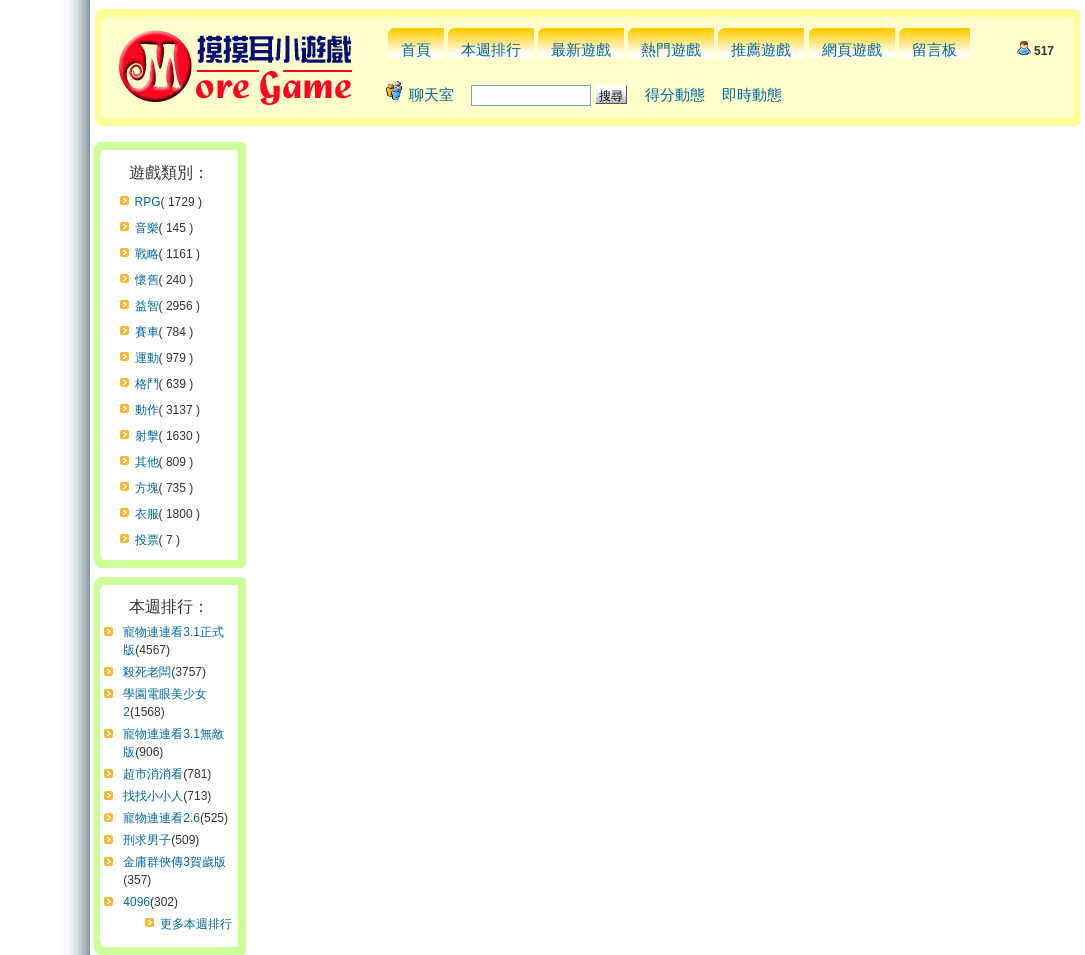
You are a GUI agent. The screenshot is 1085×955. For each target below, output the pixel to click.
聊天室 (431, 94)
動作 (147, 410)
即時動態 (752, 94)
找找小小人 (153, 796)
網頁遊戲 (852, 49)
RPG (148, 202)
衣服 (147, 514)
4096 (136, 902)
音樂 (147, 228)
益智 (147, 306)
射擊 (147, 436)
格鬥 (147, 384)
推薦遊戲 (761, 49)
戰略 (147, 254)
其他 (147, 462)
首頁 (416, 49)
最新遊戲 (581, 49)
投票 (147, 540)
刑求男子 (147, 840)
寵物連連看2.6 (161, 818)
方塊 (147, 488)
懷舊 (147, 280)
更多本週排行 (196, 924)
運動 (147, 358)
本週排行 (491, 49)
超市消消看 (153, 774)
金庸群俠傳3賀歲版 (174, 862)
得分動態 (675, 94)
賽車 (147, 332)
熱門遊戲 (671, 49)
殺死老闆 (147, 672)
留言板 (934, 49)
